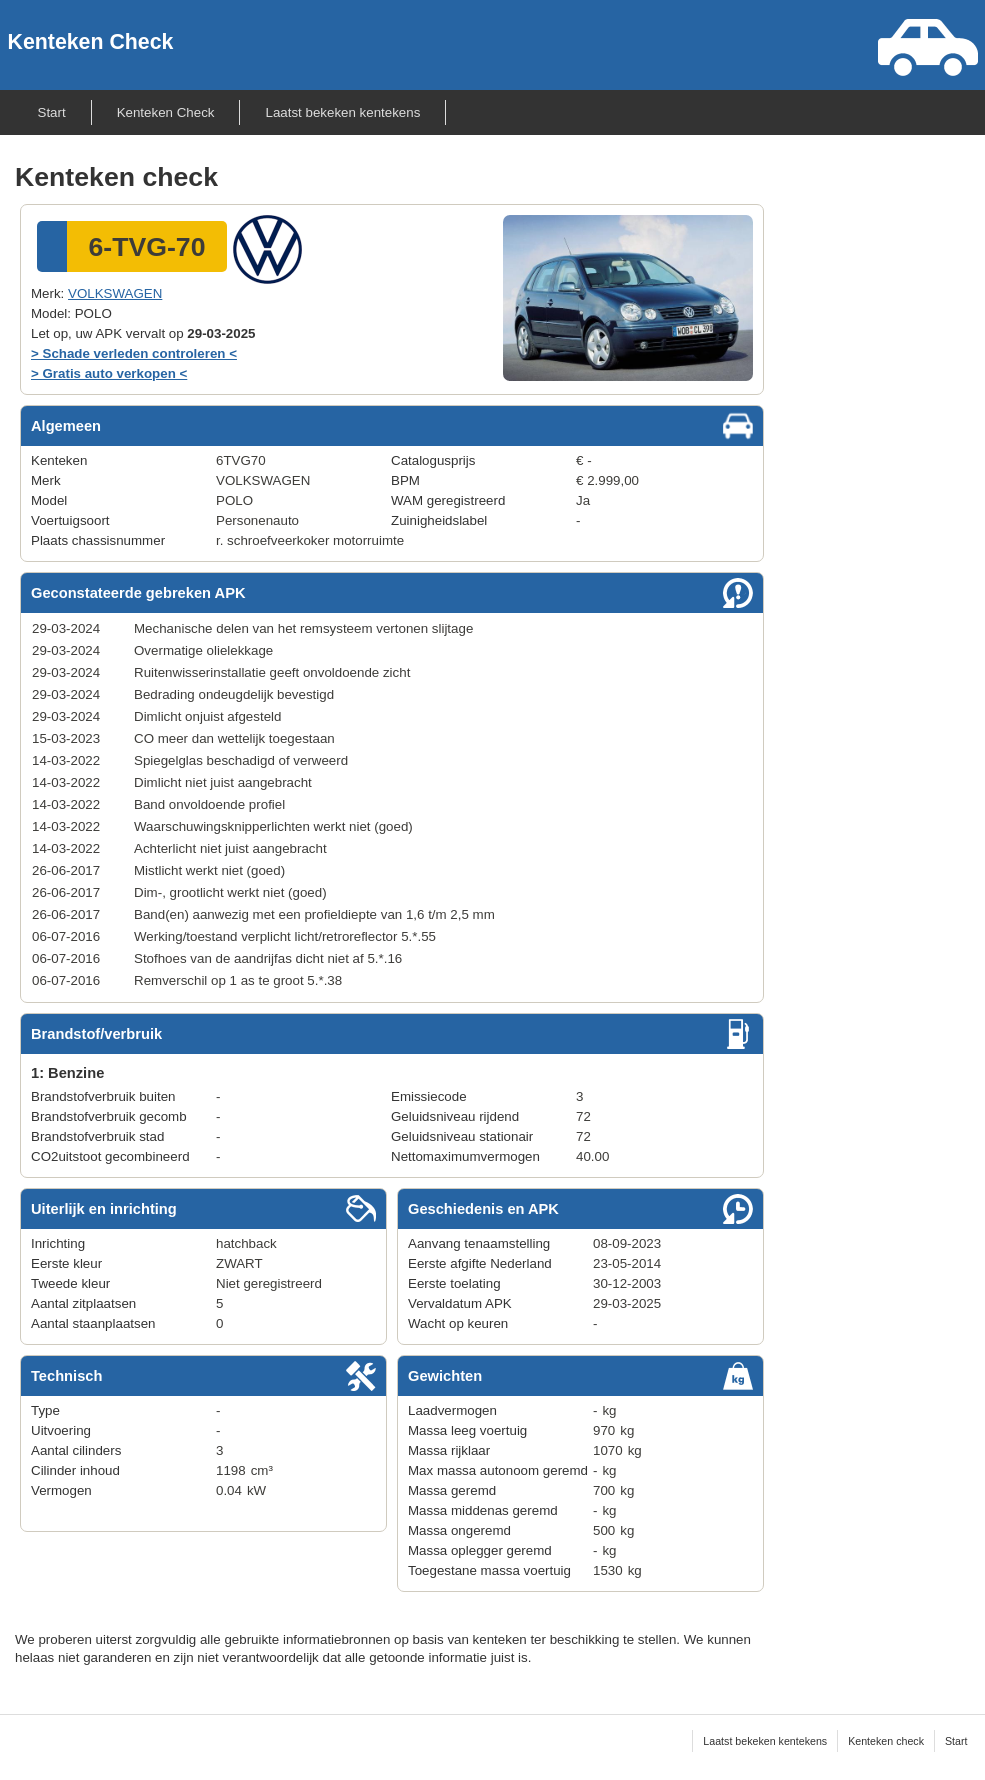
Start (52, 112)
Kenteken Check (91, 42)
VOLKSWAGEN (115, 293)
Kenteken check (886, 1741)
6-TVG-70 (146, 247)
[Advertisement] (905, 470)
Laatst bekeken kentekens (342, 112)
